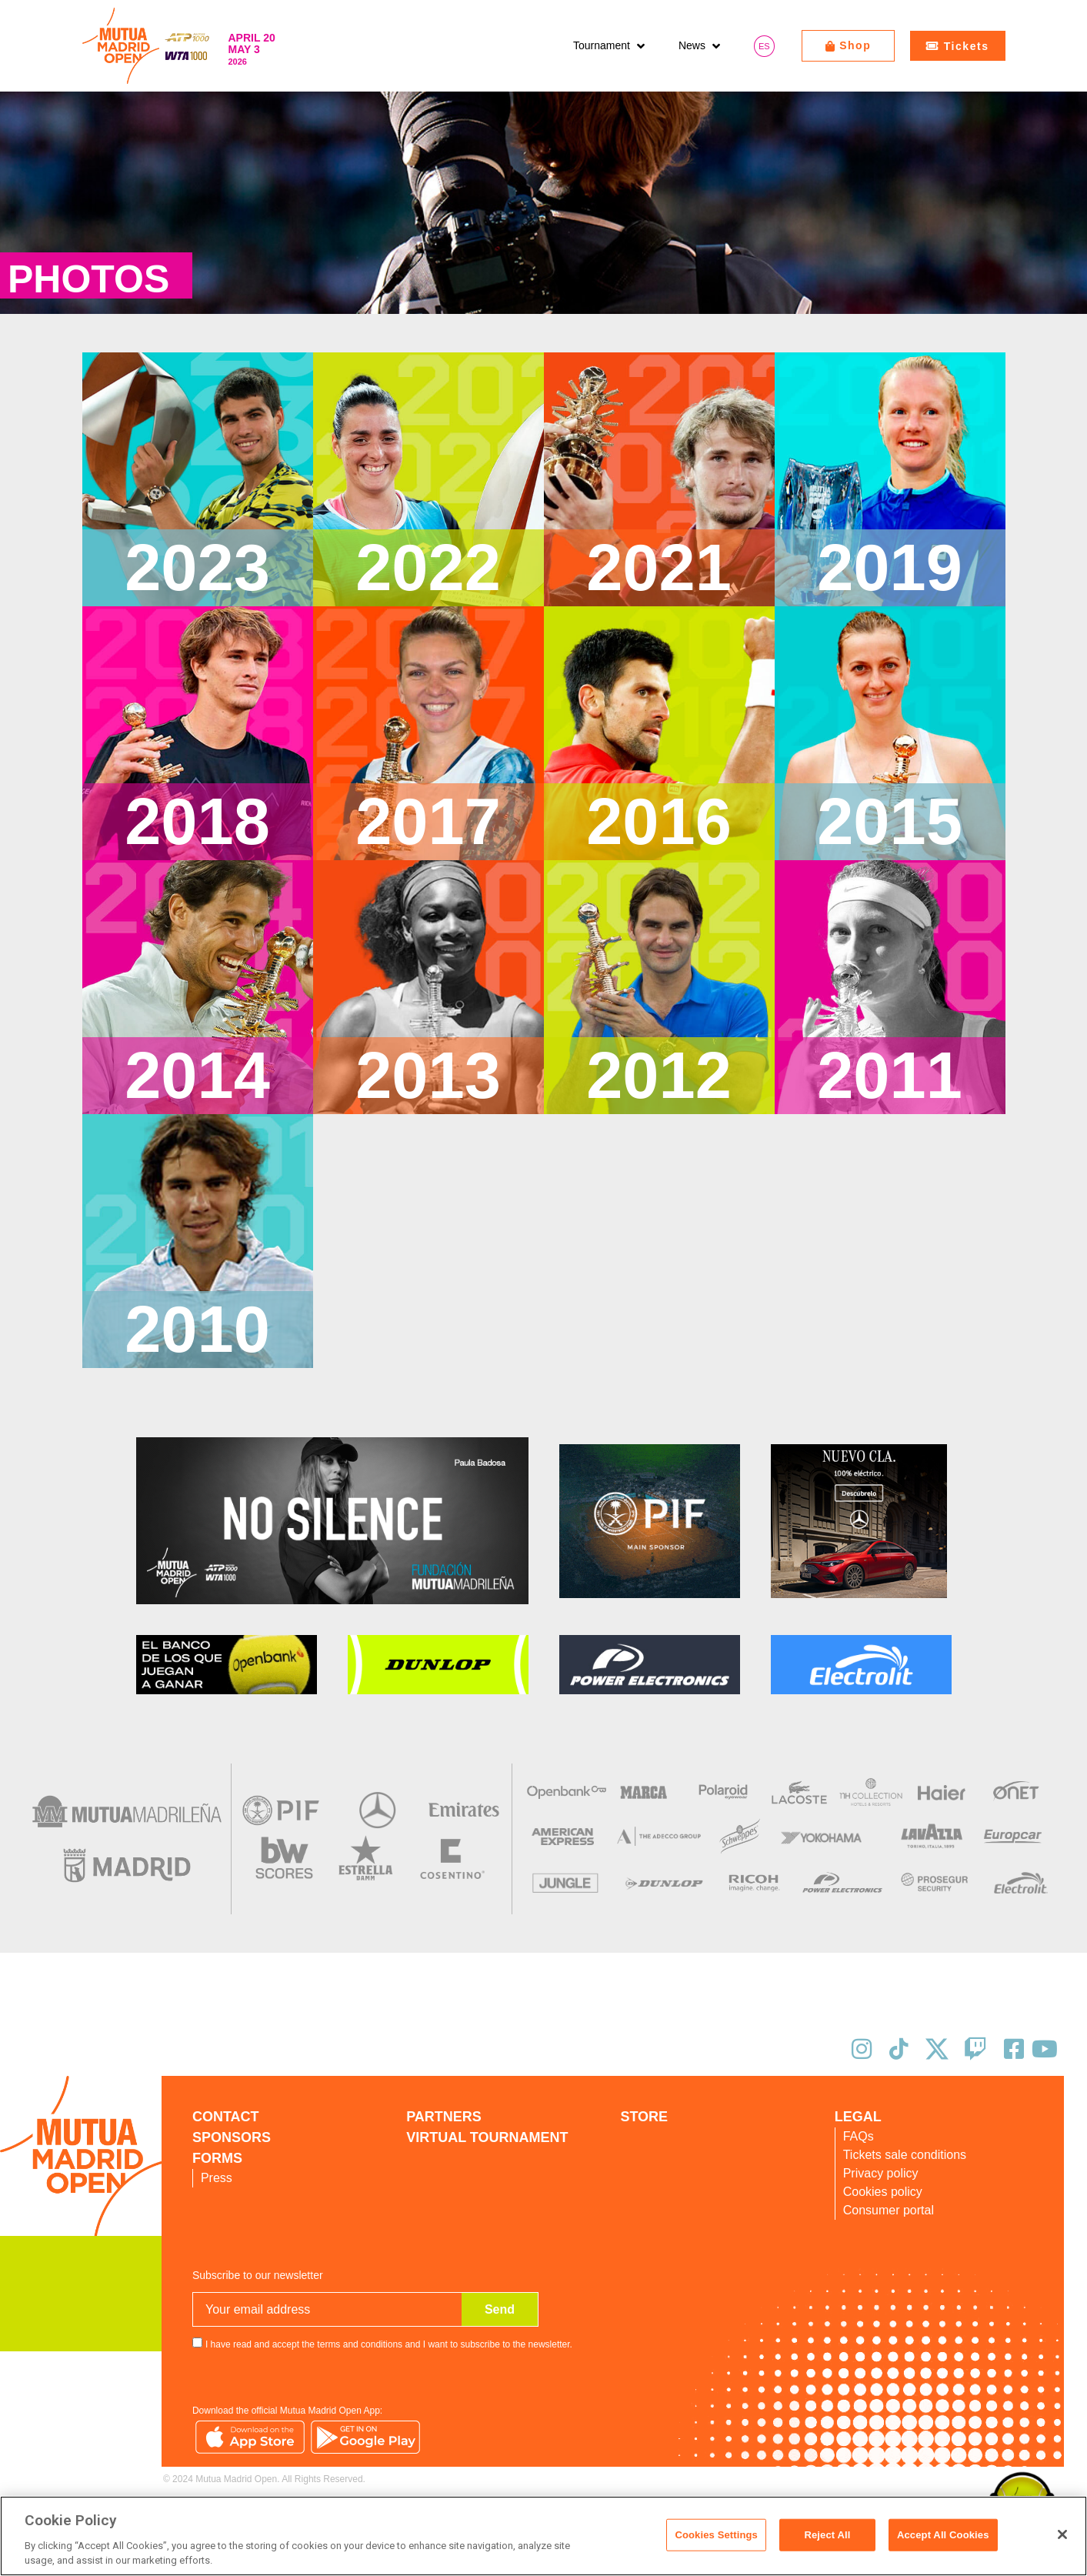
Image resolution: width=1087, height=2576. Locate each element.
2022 (428, 567)
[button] (610, 45)
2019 (889, 567)
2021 (659, 567)
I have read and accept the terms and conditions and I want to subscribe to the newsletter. (388, 2344)
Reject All (827, 2535)
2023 (197, 567)
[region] (543, 2536)
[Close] (1062, 2534)
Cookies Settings (716, 2535)
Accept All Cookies (943, 2535)
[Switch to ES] (764, 46)
